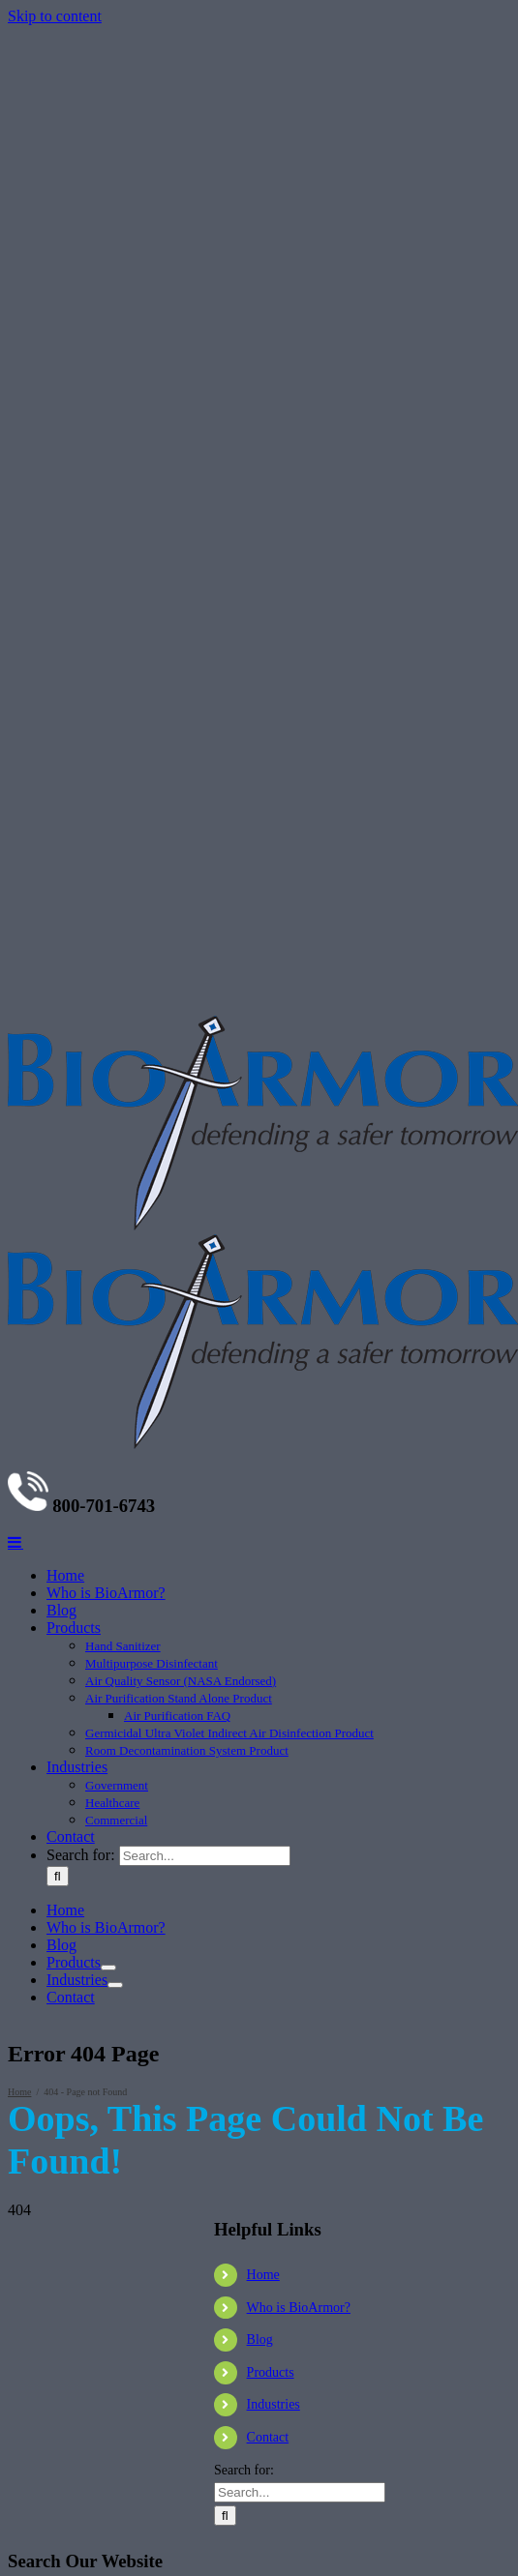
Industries (273, 2404)
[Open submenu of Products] (108, 1967)
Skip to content (55, 16)
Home (263, 2274)
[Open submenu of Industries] (115, 1985)
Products (270, 2372)
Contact (268, 2437)
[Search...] (204, 1856)
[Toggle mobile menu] (15, 1542)
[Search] (57, 1876)
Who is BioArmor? (298, 2307)
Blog (260, 2339)
